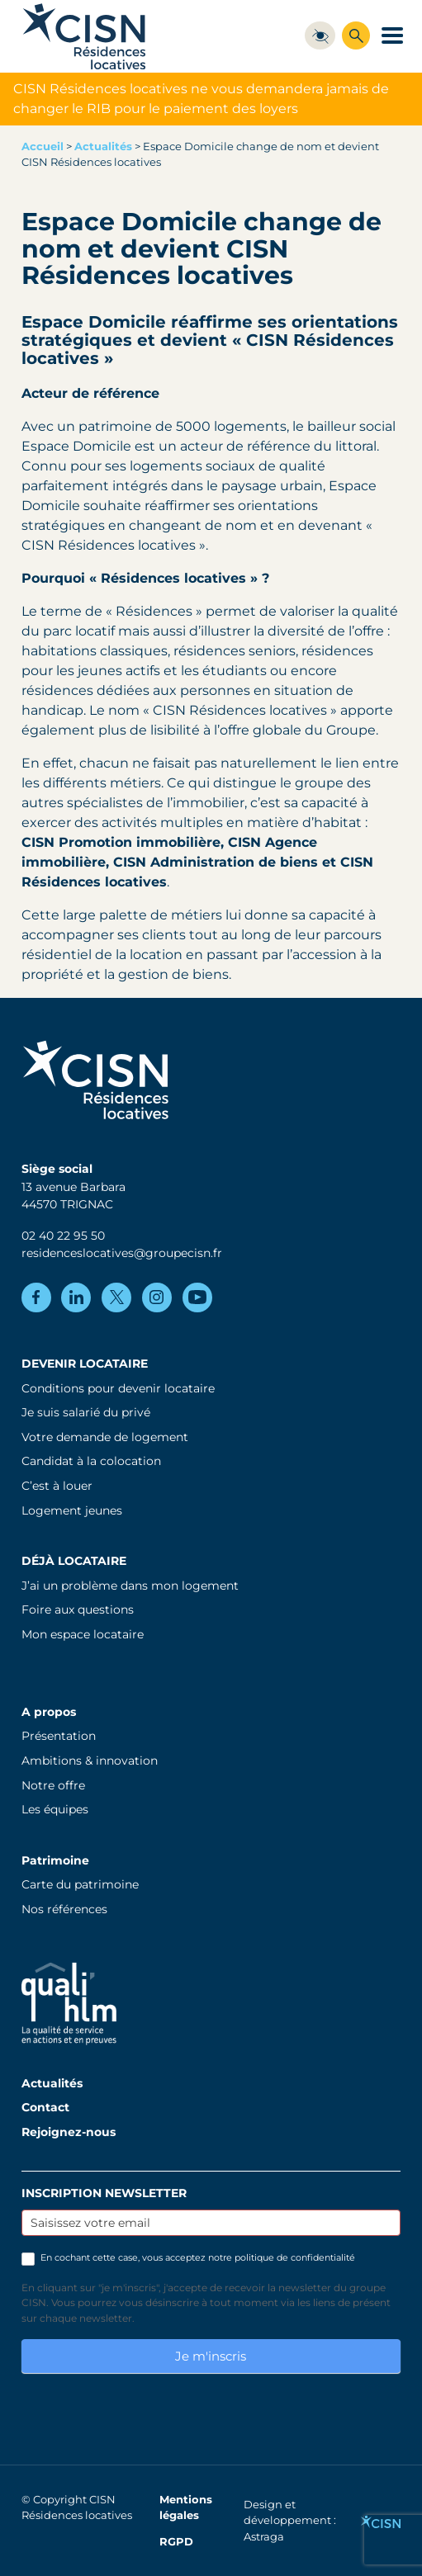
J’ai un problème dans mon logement (130, 1585)
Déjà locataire (73, 1560)
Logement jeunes (71, 1510)
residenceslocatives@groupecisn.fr (121, 1252)
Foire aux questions (77, 1609)
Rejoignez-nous (68, 2132)
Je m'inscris (210, 2356)
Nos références (64, 1909)
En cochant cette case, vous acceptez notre (188, 2258)
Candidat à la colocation (91, 1460)
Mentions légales (185, 2507)
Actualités (103, 146)
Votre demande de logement (104, 1437)
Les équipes (54, 1809)
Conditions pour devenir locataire (118, 1388)
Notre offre (53, 1785)
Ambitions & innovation (89, 1760)
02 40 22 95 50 (63, 1235)
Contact (45, 2107)
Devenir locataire (84, 1363)
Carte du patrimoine (80, 1884)
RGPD (176, 2542)
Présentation (58, 1735)
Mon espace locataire (82, 1634)
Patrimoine (55, 1860)
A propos (48, 1711)
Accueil (42, 146)
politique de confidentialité (295, 2257)
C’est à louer (56, 1485)
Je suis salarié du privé (85, 1412)
